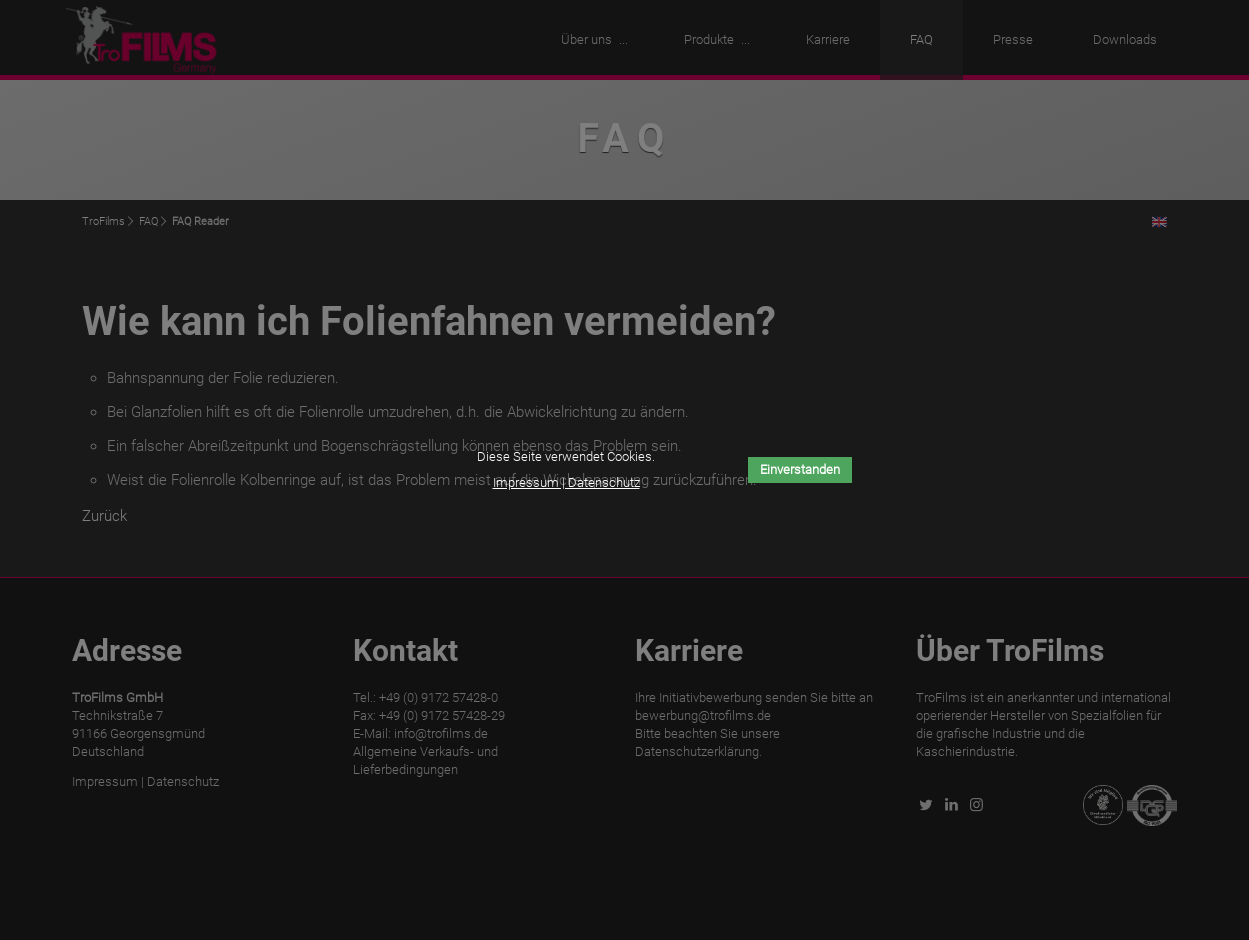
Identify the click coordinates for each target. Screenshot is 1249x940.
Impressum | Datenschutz (566, 482)
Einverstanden (800, 469)
